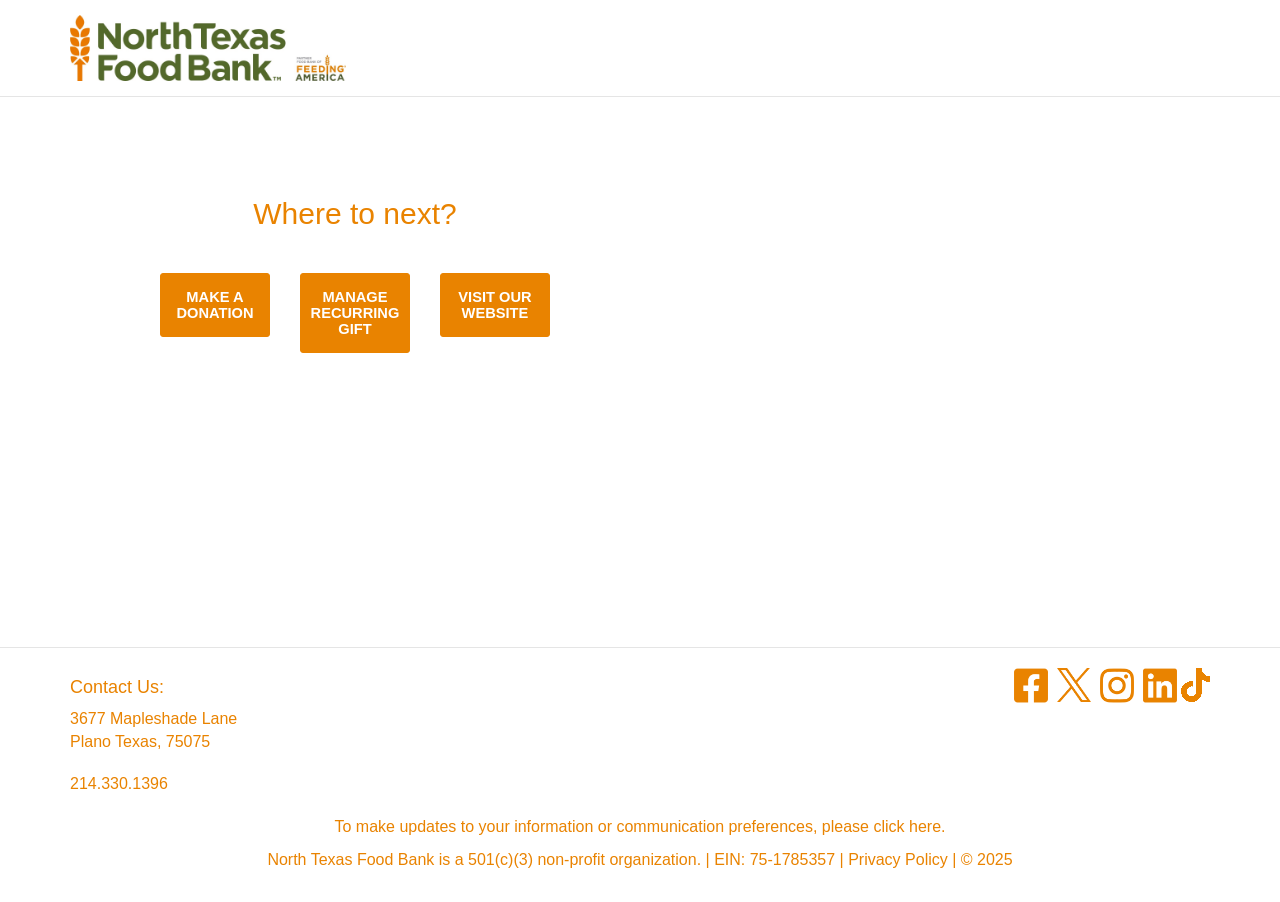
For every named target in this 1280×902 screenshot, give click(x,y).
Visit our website (494, 305)
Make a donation (214, 305)
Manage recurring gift (355, 313)
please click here (881, 826)
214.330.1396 (119, 783)
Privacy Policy (898, 859)
